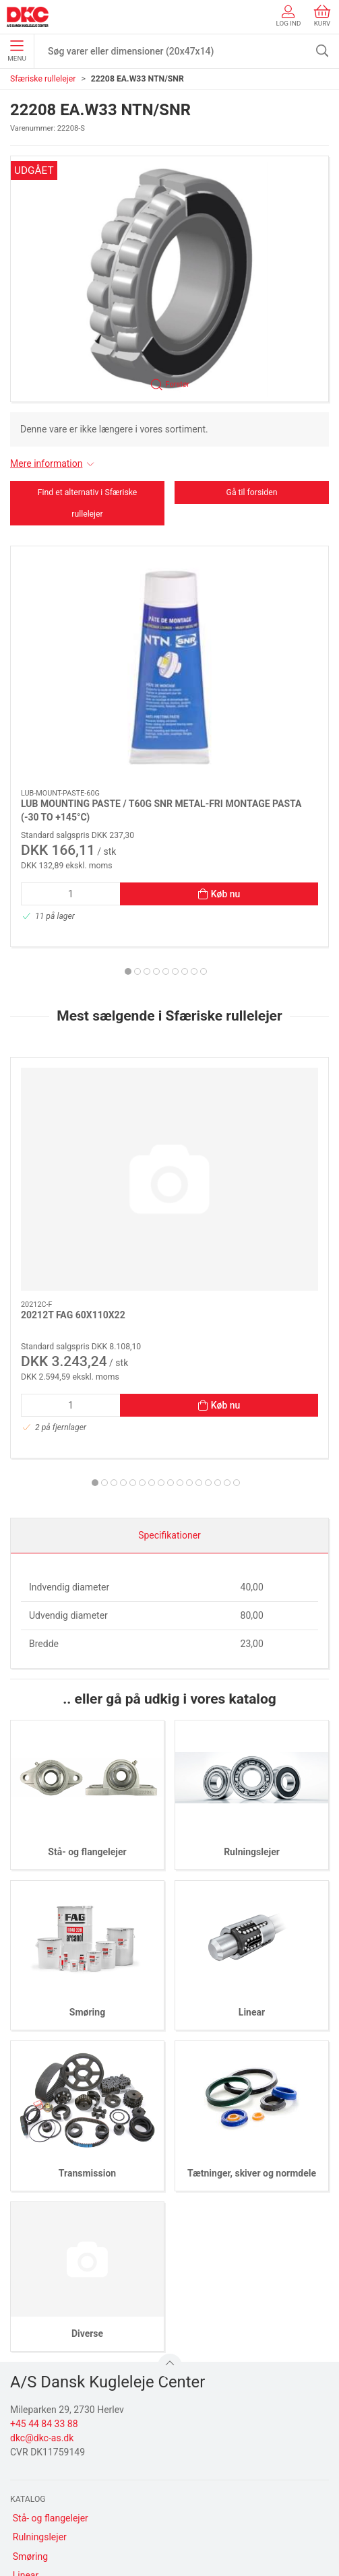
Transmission (87, 1926)
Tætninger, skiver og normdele (251, 1926)
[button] (169, 279)
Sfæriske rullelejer (42, 79)
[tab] (147, 848)
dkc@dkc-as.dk (41, 2190)
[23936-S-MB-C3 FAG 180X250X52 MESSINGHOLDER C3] (252, 993)
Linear (252, 1765)
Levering (31, 2483)
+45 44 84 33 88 (44, 2176)
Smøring (87, 1765)
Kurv (322, 16)
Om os (26, 2444)
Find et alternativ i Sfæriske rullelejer (87, 503)
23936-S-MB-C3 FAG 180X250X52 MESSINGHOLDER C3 (231, 1080)
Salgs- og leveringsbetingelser (75, 2521)
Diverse (87, 2086)
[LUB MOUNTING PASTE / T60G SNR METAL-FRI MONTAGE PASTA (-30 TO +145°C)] (87, 605)
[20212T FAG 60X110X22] (87, 993)
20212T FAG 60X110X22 (73, 1067)
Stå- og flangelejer (87, 1604)
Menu (16, 51)
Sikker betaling (43, 2502)
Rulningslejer (252, 1604)
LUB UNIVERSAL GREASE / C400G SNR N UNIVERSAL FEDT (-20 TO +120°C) (242, 692)
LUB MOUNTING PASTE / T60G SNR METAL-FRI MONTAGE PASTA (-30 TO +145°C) (86, 692)
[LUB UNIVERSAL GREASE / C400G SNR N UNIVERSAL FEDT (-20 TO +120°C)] (252, 605)
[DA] (27, 17)
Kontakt (29, 2463)
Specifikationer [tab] (169, 1288)
